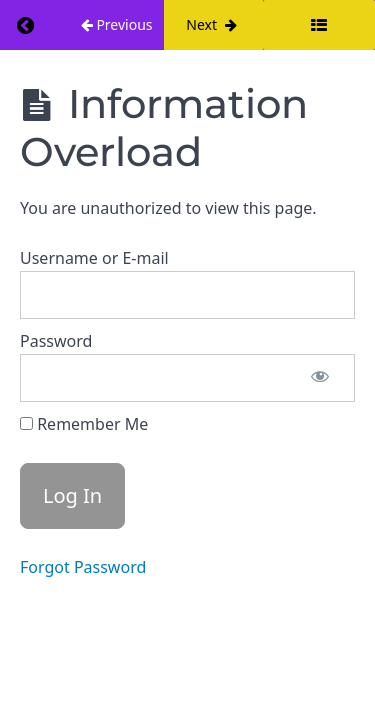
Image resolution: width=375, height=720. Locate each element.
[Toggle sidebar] (319, 25)
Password (56, 341)
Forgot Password (83, 567)
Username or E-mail (94, 258)
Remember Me (84, 424)
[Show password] (320, 378)
